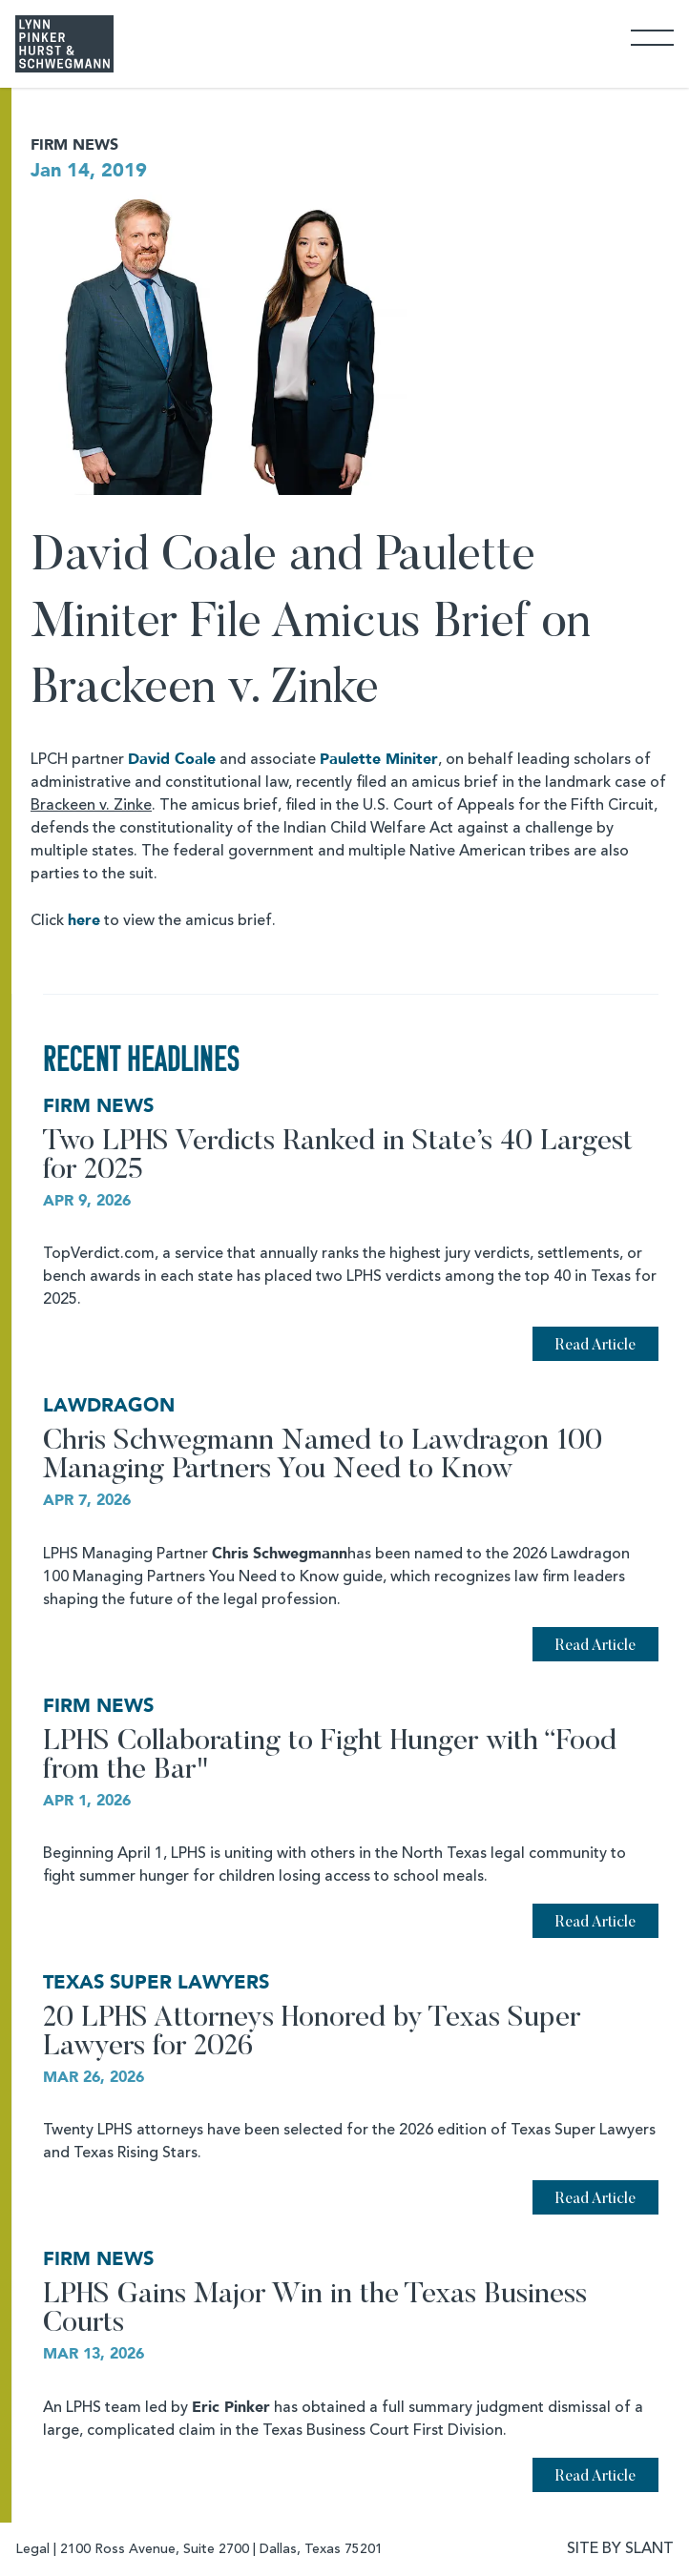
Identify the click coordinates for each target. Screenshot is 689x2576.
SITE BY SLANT (620, 2549)
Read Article (595, 1345)
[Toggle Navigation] (652, 36)
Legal (32, 2549)
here (84, 920)
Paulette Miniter (379, 759)
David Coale (172, 759)
